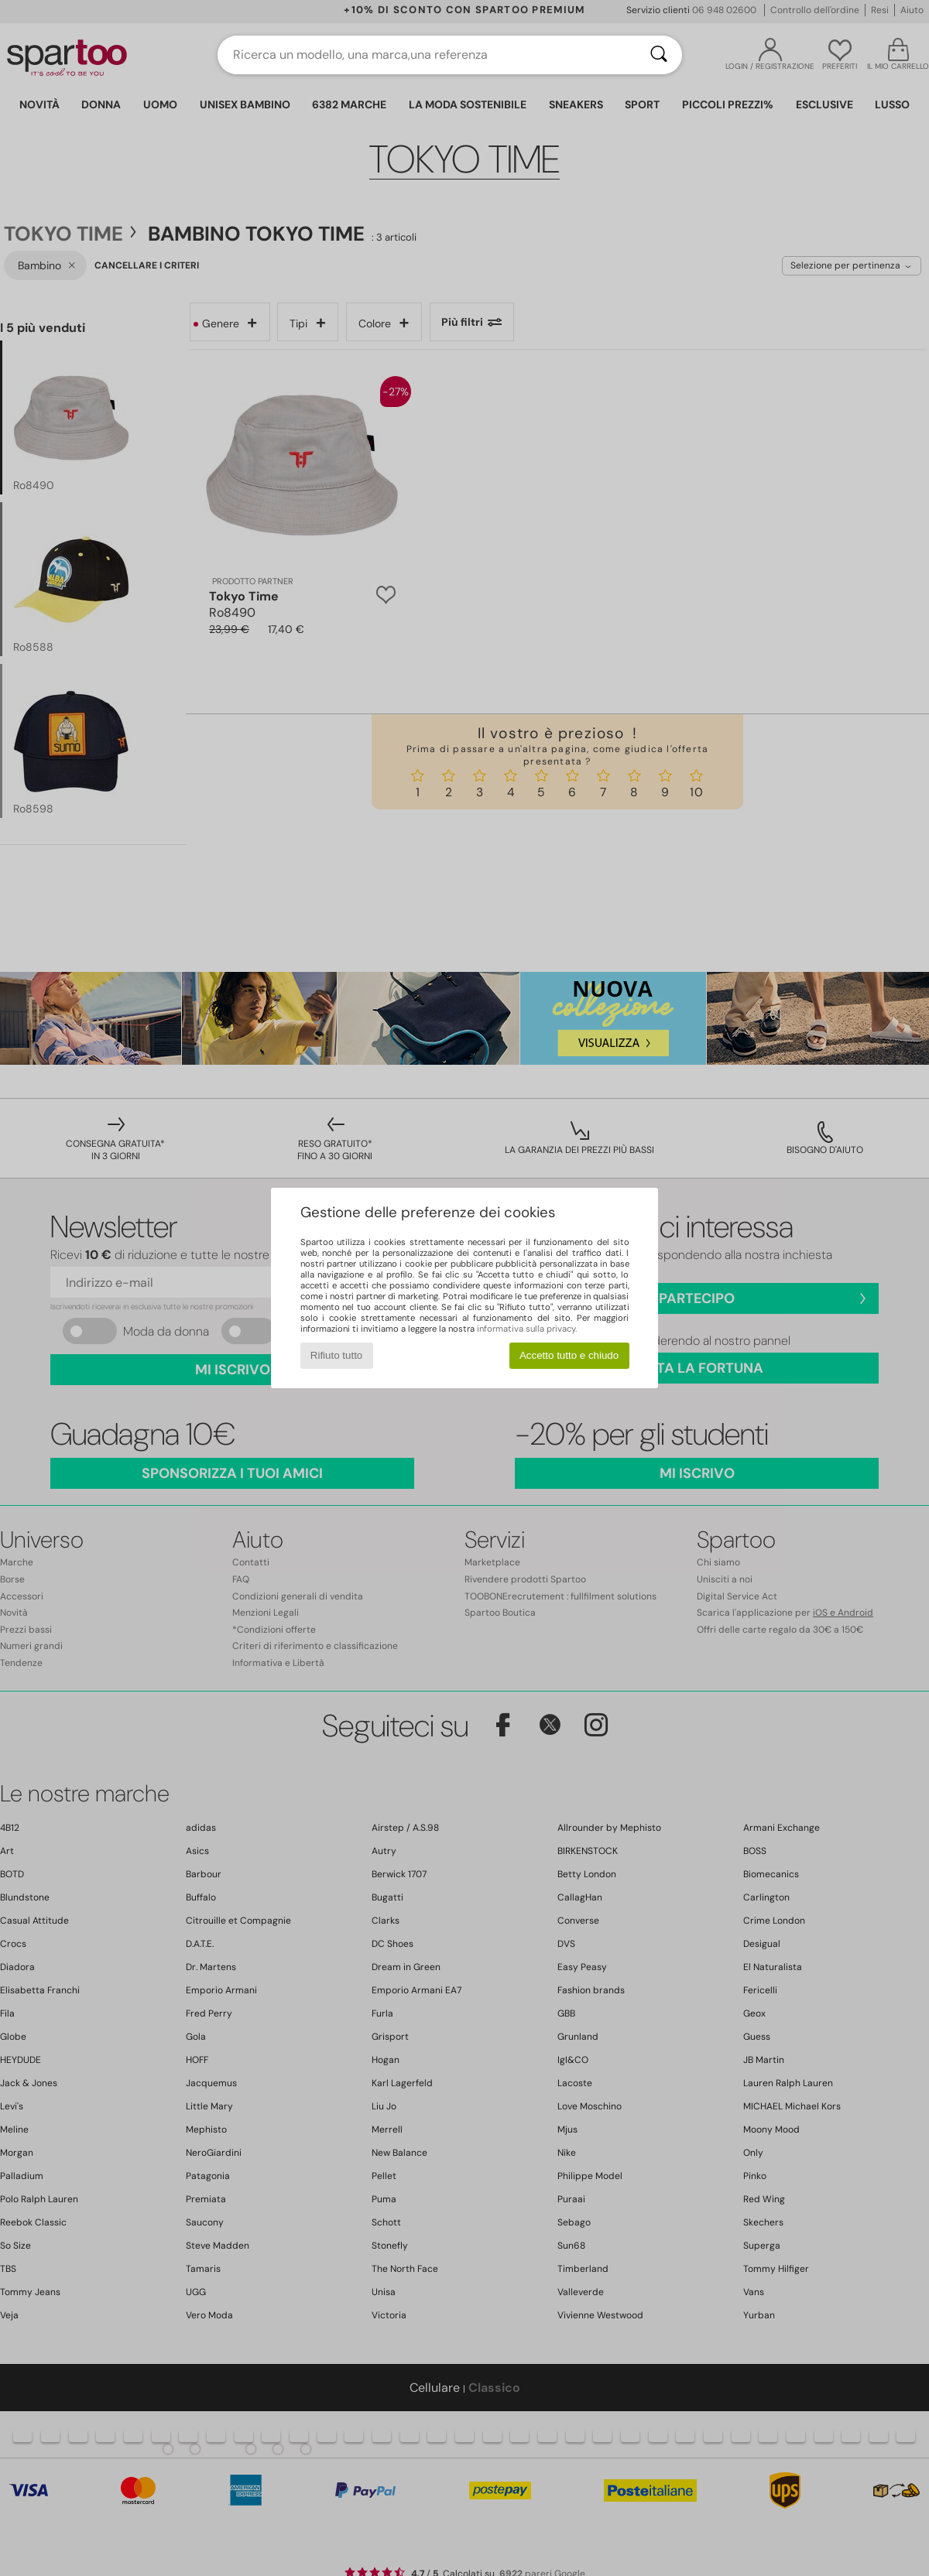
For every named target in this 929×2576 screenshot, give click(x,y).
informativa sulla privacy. (527, 1328)
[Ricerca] (658, 55)
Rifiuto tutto (336, 1355)
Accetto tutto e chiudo (569, 1355)
